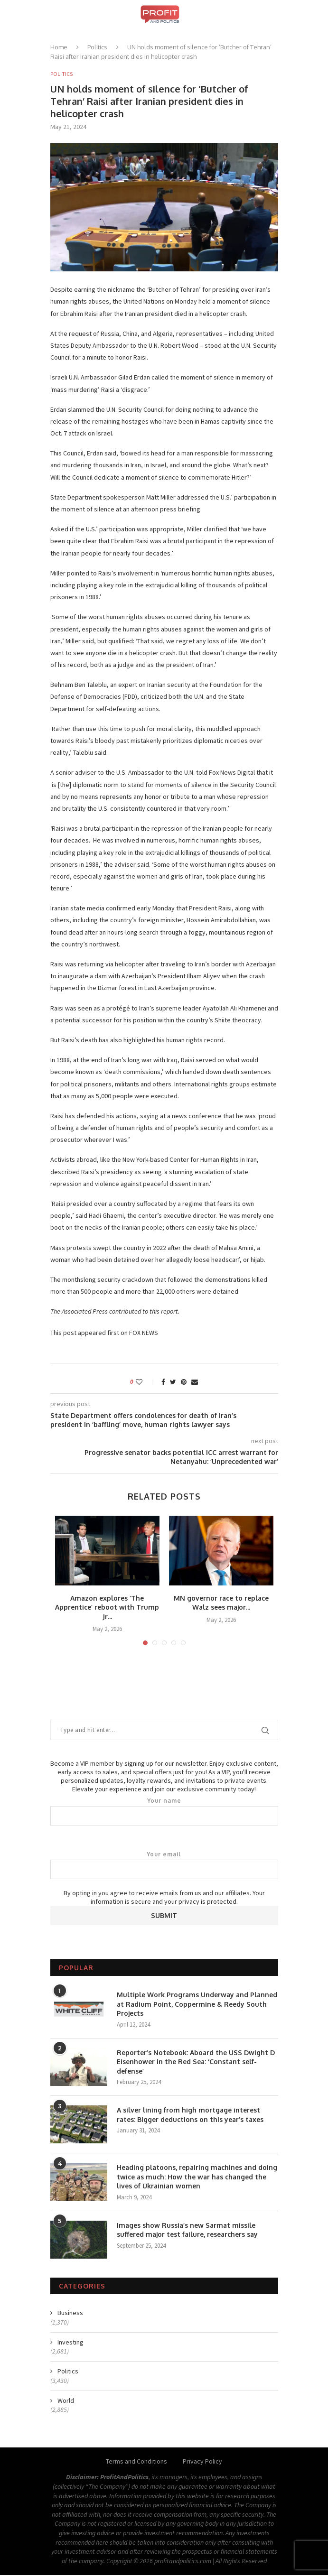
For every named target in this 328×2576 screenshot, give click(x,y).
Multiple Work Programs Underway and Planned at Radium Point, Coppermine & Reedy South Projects (197, 2005)
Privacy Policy (202, 2462)
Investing (70, 2342)
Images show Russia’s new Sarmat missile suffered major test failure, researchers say (187, 2230)
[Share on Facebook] (163, 1382)
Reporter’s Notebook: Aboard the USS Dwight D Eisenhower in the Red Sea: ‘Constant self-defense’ (196, 2062)
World (65, 2401)
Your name (164, 1812)
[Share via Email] (194, 1382)
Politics (97, 47)
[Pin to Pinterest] (184, 1382)
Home (58, 47)
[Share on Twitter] (173, 1382)
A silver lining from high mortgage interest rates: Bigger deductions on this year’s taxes (190, 2115)
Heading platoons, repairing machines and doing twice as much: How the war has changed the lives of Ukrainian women (197, 2177)
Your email (164, 1866)
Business (70, 2313)
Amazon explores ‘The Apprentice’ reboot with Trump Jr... (107, 1607)
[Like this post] (145, 1382)
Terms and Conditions (136, 2462)
